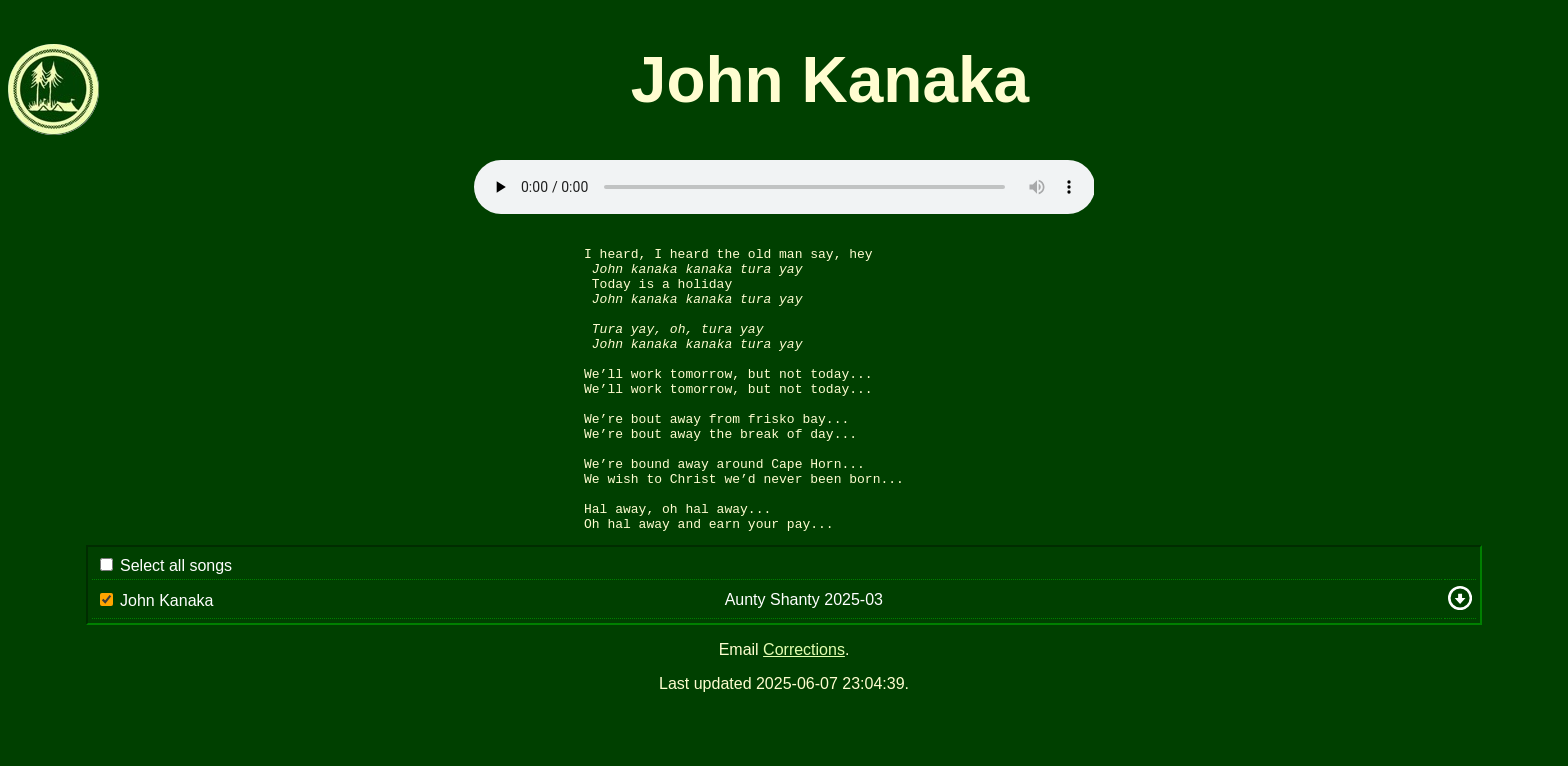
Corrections (804, 706)
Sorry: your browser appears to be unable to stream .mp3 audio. (784, 187)
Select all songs (176, 622)
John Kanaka (166, 657)
